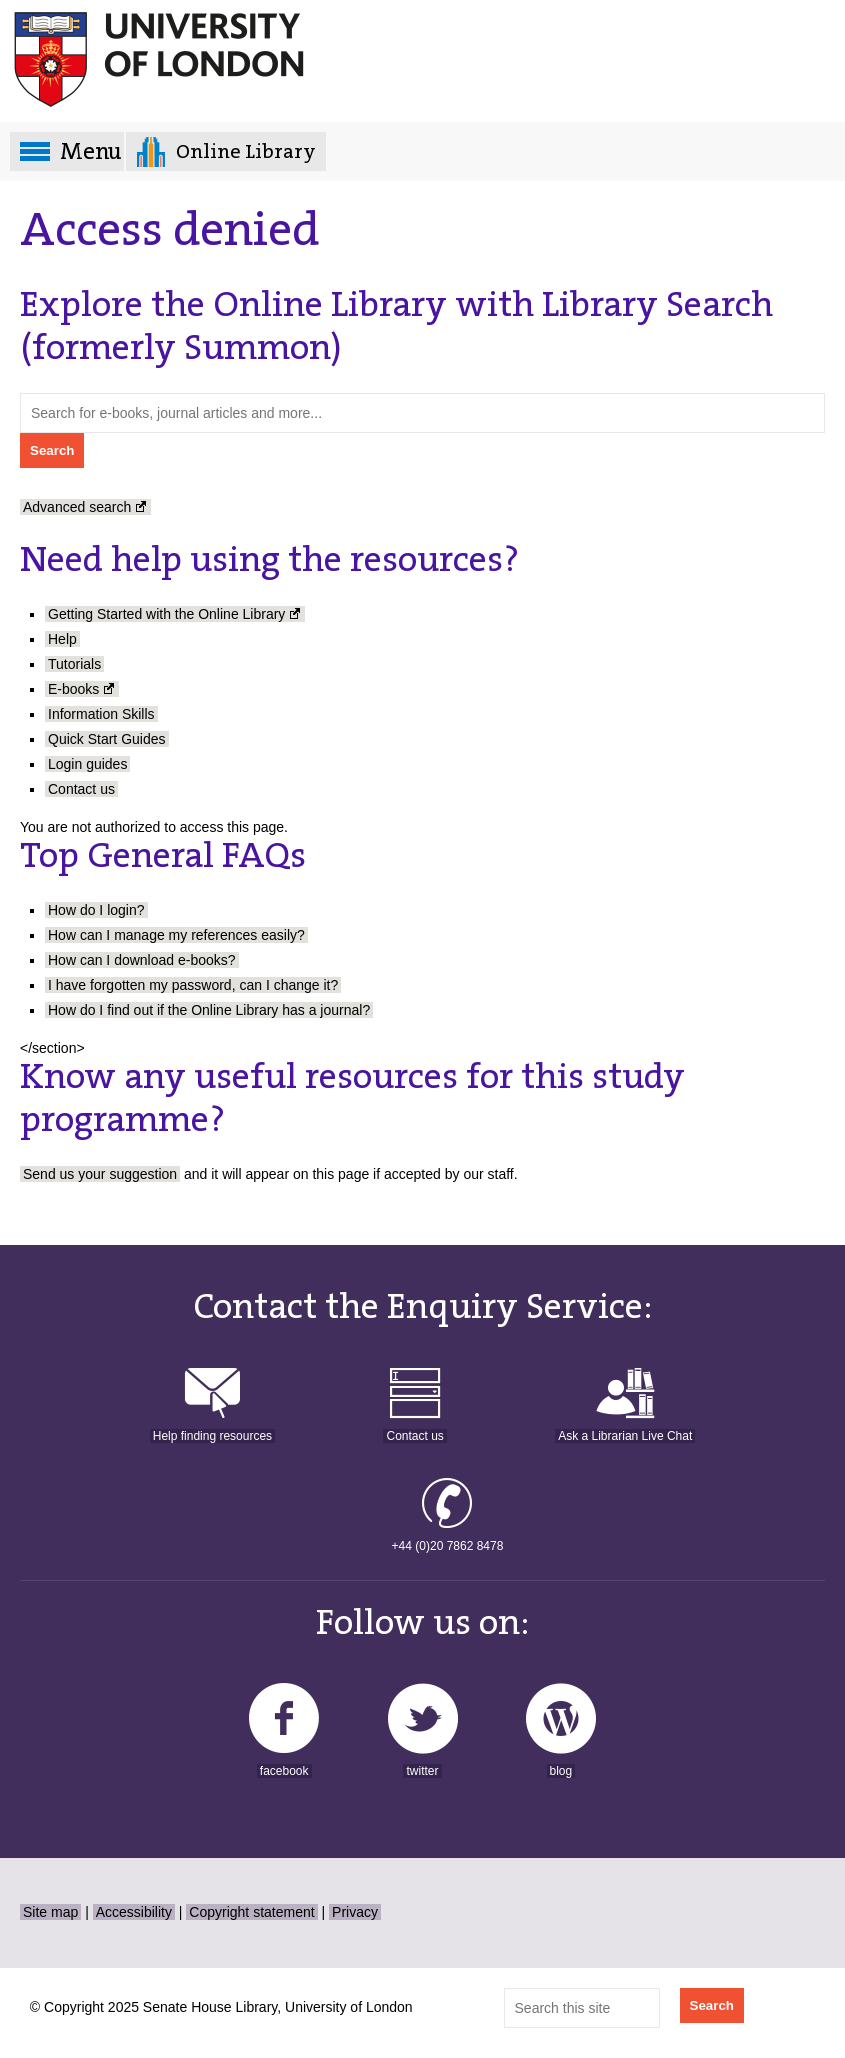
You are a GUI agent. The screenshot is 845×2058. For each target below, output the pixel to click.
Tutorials (74, 664)
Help (62, 639)
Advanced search (77, 507)
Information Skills (101, 714)
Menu (91, 151)
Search (712, 2005)
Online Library (246, 151)
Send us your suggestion (100, 1174)
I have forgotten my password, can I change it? (193, 985)
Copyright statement (251, 1912)
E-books (73, 689)
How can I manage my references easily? (176, 935)
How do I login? (96, 910)
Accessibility (134, 1912)
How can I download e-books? (142, 960)
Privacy (355, 1912)
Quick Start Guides (107, 739)
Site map (50, 1912)
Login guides (87, 764)
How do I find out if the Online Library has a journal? (209, 1010)
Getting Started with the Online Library (166, 614)
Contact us (81, 789)
